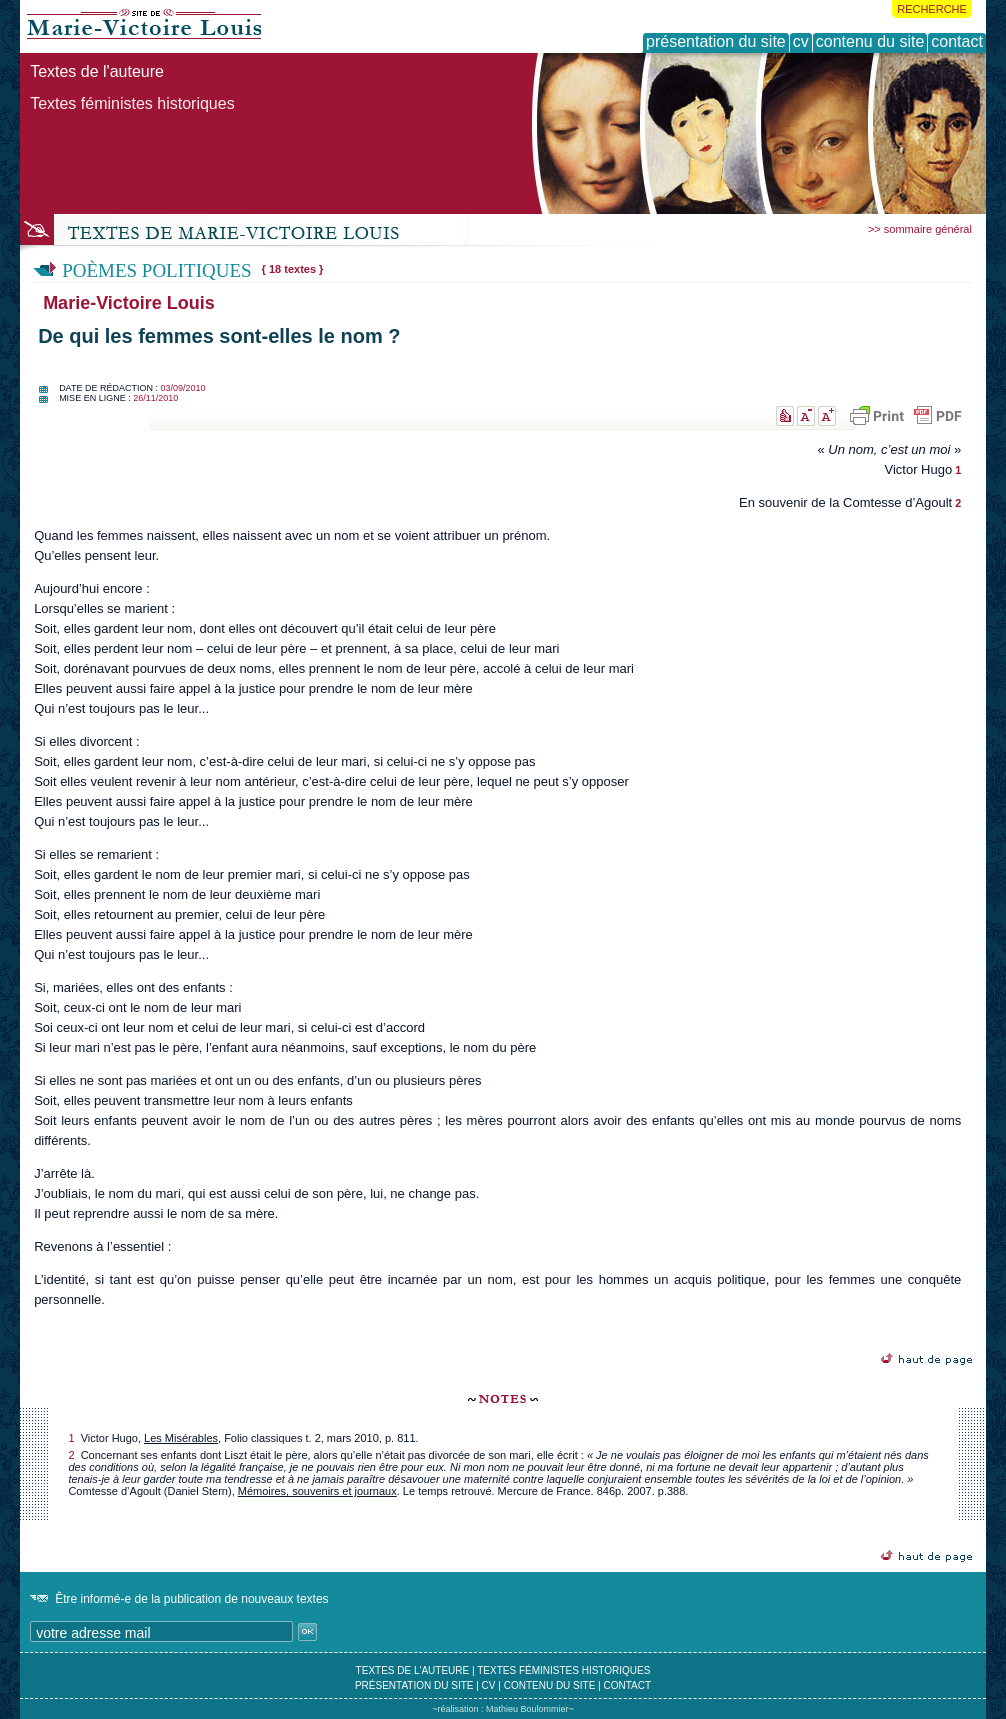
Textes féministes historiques (132, 103)
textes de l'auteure (413, 1670)
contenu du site (550, 1685)
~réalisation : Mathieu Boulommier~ (503, 1709)
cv (489, 1685)
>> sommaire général (920, 229)
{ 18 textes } (293, 269)
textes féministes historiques (563, 1670)
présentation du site (414, 1685)
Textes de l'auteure (97, 71)
